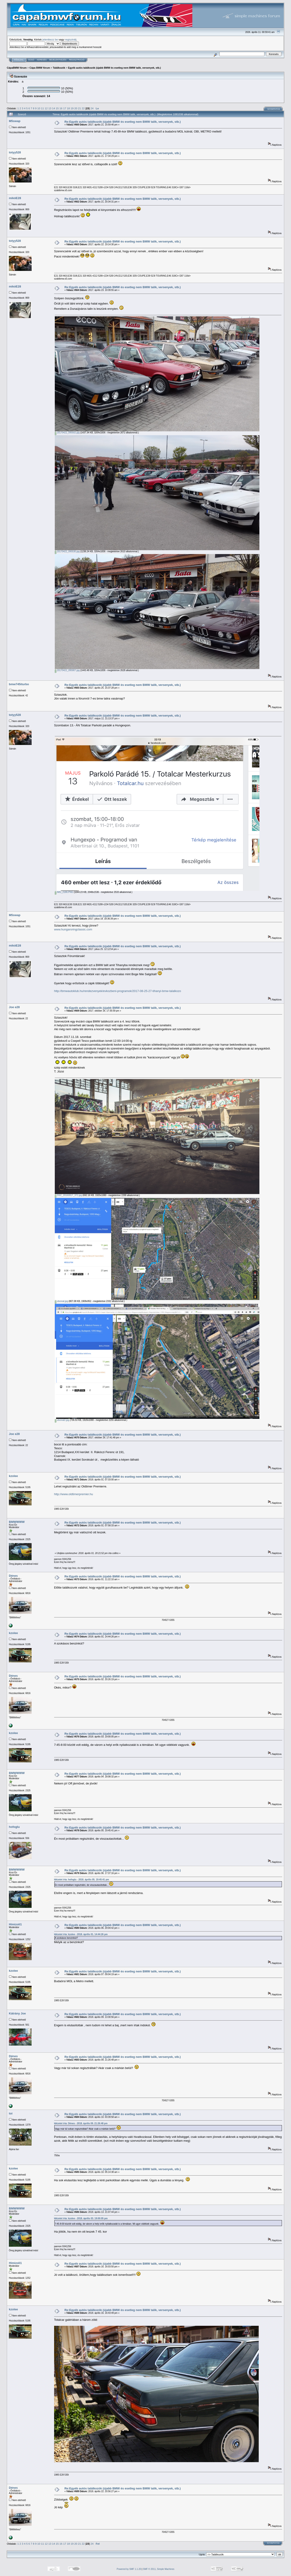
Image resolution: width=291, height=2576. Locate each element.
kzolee (13, 1476)
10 (38, 108)
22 (83, 108)
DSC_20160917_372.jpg (68, 1195)
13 (49, 108)
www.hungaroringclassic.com (73, 929)
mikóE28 (15, 198)
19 (71, 108)
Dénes (13, 1575)
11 (42, 108)
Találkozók (59, 67)
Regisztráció (77, 60)
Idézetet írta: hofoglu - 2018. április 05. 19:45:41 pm (81, 1879)
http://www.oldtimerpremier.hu (73, 1494)
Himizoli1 (15, 1924)
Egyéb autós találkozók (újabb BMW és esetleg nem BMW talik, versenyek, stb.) (114, 67)
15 (57, 108)
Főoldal (19, 60)
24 (91, 108)
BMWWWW (17, 1522)
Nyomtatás (273, 109)
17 (64, 108)
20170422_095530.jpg (67, 551)
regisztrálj (70, 39)
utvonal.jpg (61, 1301)
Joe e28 (14, 1007)
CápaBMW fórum (17, 67)
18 (68, 108)
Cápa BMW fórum (40, 67)
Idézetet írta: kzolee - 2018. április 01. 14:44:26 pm (81, 1934)
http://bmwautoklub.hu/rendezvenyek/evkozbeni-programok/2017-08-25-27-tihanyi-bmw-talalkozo (117, 991)
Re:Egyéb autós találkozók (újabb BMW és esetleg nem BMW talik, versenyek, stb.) (122, 121)
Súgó (31, 60)
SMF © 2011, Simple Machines (158, 2569)
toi (11, 2113)
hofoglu (14, 1827)
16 (61, 108)
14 (53, 108)
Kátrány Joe (17, 2013)
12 (46, 108)
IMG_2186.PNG (64, 892)
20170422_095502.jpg (67, 432)
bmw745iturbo (19, 684)
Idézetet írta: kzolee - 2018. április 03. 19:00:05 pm (81, 2218)
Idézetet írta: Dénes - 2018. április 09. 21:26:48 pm (81, 2123)
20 (75, 108)
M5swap (14, 121)
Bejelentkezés (57, 60)
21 (79, 108)
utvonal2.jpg (62, 1420)
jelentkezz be (50, 39)
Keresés (42, 60)
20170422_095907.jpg (67, 670)
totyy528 (15, 152)
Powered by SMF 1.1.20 (129, 2569)
